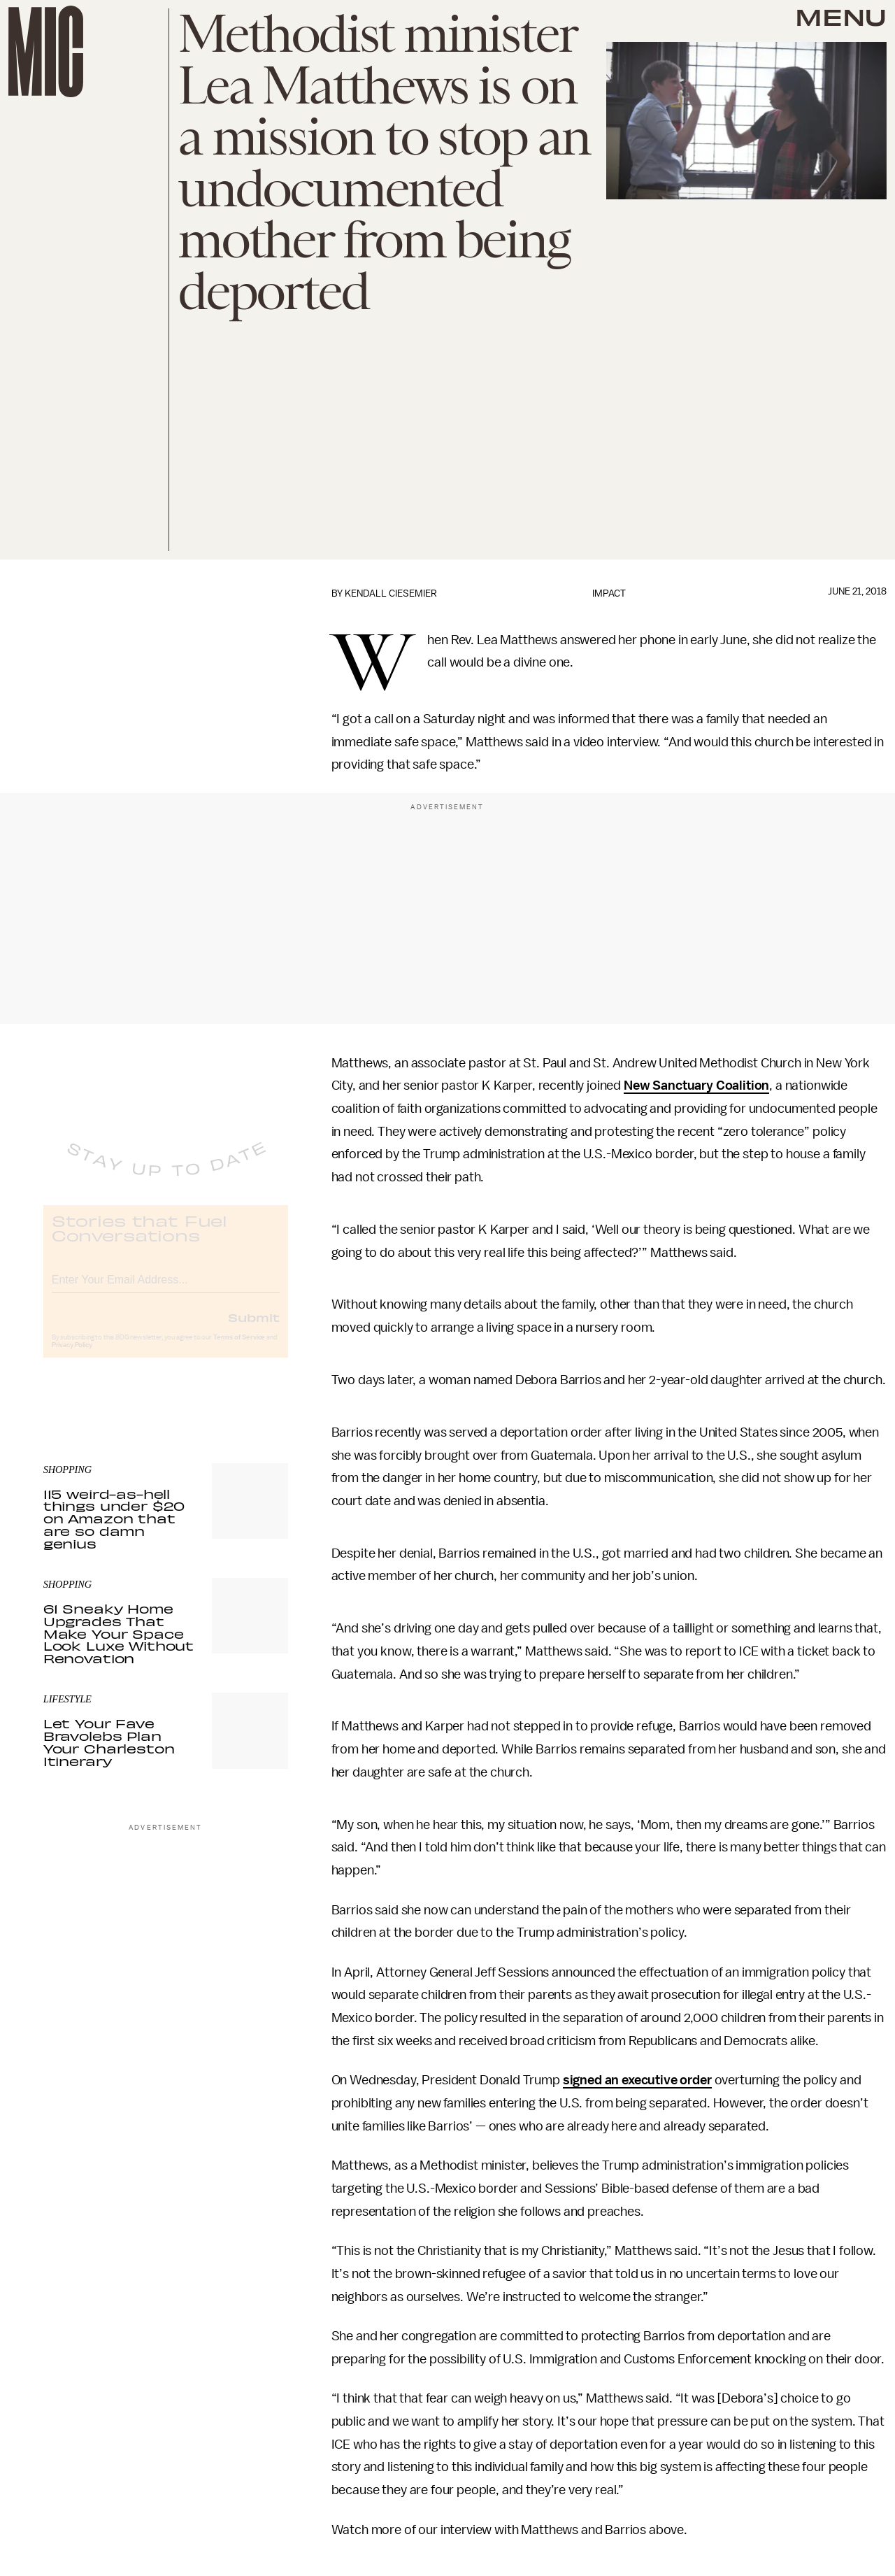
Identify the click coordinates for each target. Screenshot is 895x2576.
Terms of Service (239, 1349)
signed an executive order (637, 2080)
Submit (254, 1329)
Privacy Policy (72, 1356)
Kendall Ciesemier (391, 593)
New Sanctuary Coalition (696, 1086)
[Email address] (166, 1289)
